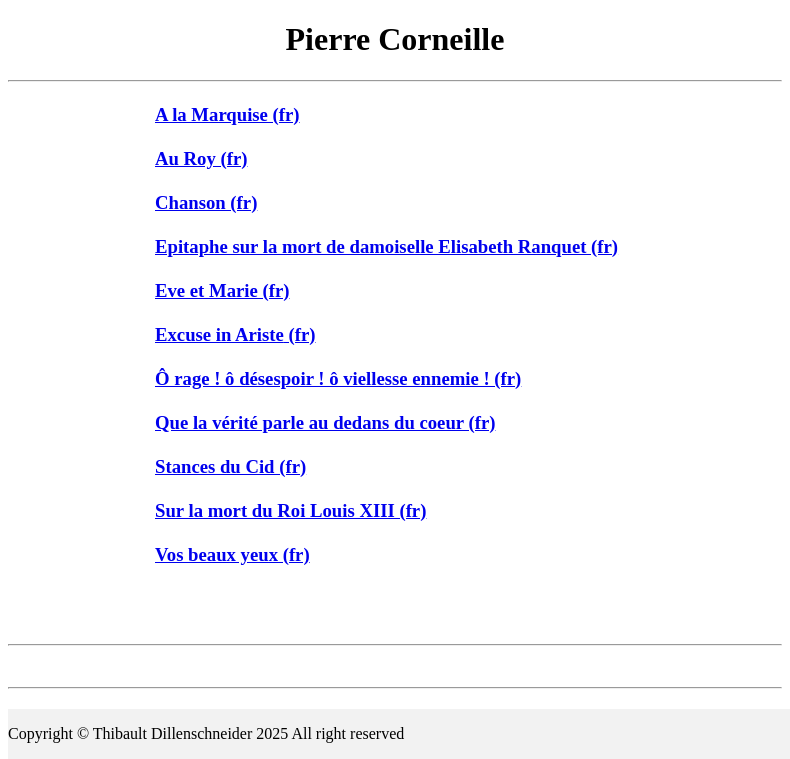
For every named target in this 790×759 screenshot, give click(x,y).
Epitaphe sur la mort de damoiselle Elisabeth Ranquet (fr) (386, 246)
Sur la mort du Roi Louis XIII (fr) (290, 510)
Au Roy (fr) (201, 158)
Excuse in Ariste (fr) (235, 334)
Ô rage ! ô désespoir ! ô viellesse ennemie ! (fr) (338, 378)
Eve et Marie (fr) (222, 290)
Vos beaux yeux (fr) (232, 554)
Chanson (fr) (206, 202)
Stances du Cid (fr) (230, 466)
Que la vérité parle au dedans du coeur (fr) (325, 422)
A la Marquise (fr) (227, 114)
